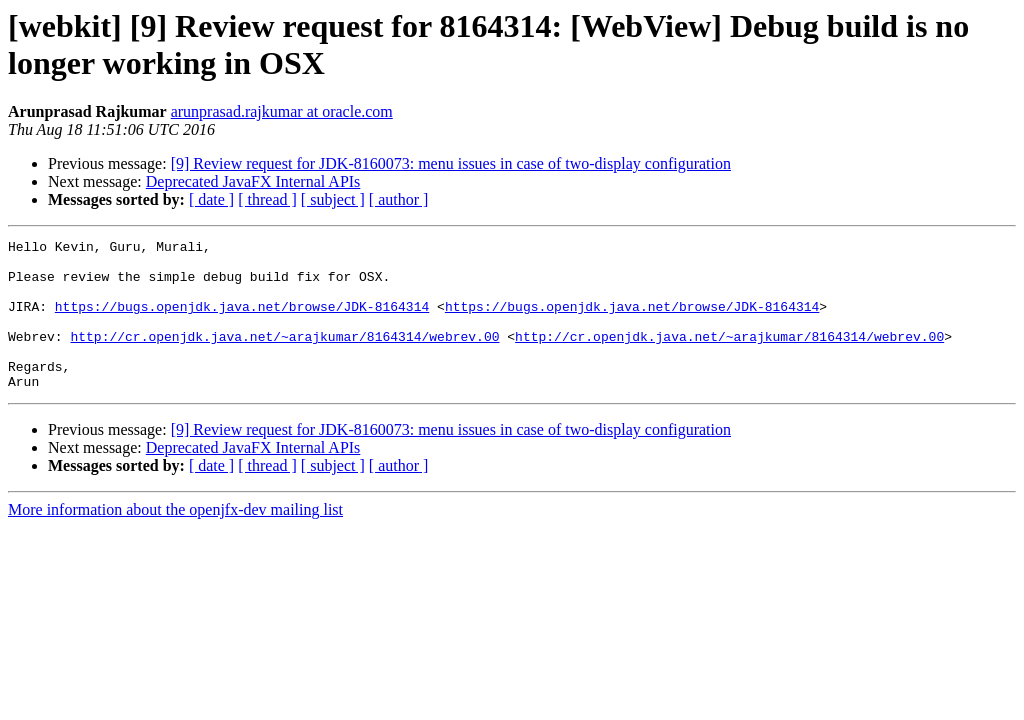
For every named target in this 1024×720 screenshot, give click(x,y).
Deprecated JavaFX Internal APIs (253, 181)
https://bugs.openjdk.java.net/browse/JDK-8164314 (242, 321)
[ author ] (399, 199)
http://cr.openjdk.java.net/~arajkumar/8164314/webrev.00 (284, 357)
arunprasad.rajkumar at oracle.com (282, 111)
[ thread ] (267, 199)
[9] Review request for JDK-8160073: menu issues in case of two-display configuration (451, 163)
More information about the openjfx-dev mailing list (175, 539)
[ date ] (211, 199)
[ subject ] (333, 199)
